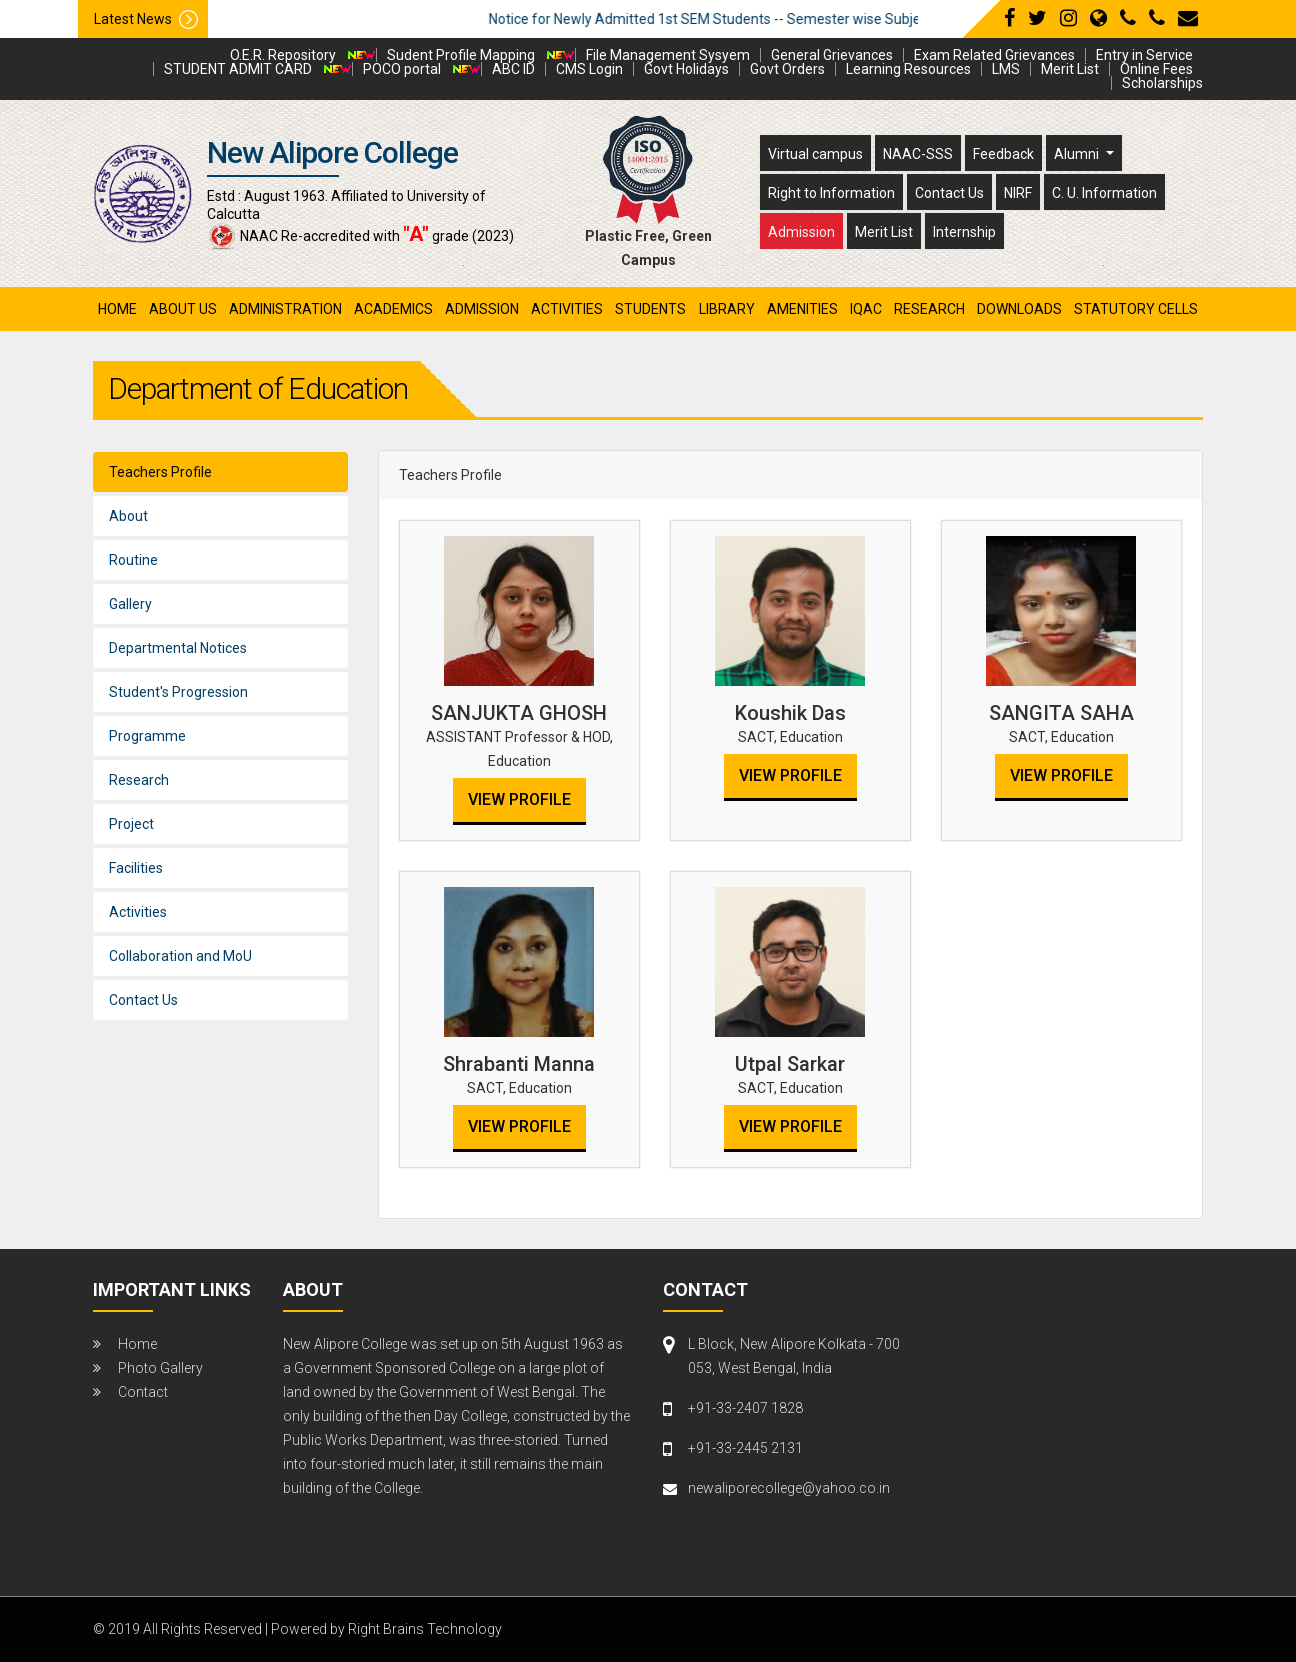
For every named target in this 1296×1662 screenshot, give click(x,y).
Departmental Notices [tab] (178, 648)
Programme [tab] (147, 736)
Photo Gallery (160, 1368)
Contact (143, 1392)
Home (117, 309)
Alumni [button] (1078, 154)
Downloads (1019, 309)
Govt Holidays (686, 69)
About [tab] (128, 516)
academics (393, 309)
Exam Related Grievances (994, 55)
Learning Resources (908, 69)
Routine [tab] (133, 560)
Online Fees (1156, 69)
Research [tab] (139, 780)
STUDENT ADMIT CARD (238, 69)
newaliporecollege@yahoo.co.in (789, 1488)
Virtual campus (815, 154)
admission (482, 309)
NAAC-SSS (918, 154)
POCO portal (402, 69)
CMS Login (589, 69)
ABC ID (513, 69)
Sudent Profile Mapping (461, 55)
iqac (866, 309)
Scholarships (1162, 83)
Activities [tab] (138, 912)
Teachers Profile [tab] (160, 472)
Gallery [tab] (130, 604)
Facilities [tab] (136, 868)
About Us (183, 309)
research (929, 309)
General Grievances (832, 55)
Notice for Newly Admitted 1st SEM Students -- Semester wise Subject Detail (762, 19)
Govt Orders (787, 69)
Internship (964, 232)
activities (567, 309)
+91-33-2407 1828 (745, 1408)
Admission (801, 232)
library (727, 309)
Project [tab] (131, 824)
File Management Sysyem (668, 55)
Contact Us (949, 193)
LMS (1006, 69)
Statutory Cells (1136, 309)
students (650, 309)
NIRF (1018, 193)
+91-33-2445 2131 (745, 1448)
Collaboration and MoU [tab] (180, 956)
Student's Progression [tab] (178, 692)
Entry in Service (1144, 55)
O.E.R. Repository (283, 55)
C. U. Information (1104, 193)
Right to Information (831, 193)
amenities (802, 309)
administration (285, 309)
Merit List (1070, 69)
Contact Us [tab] (143, 1000)
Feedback (1003, 154)
